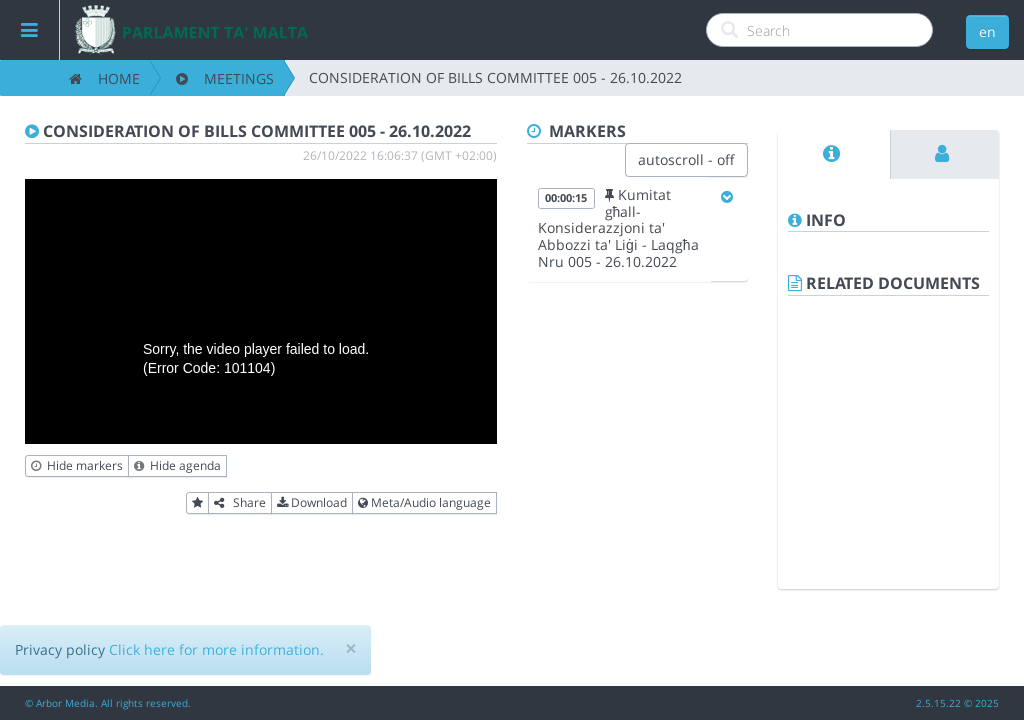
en (987, 31)
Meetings (225, 78)
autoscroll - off (686, 159)
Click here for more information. (216, 649)
